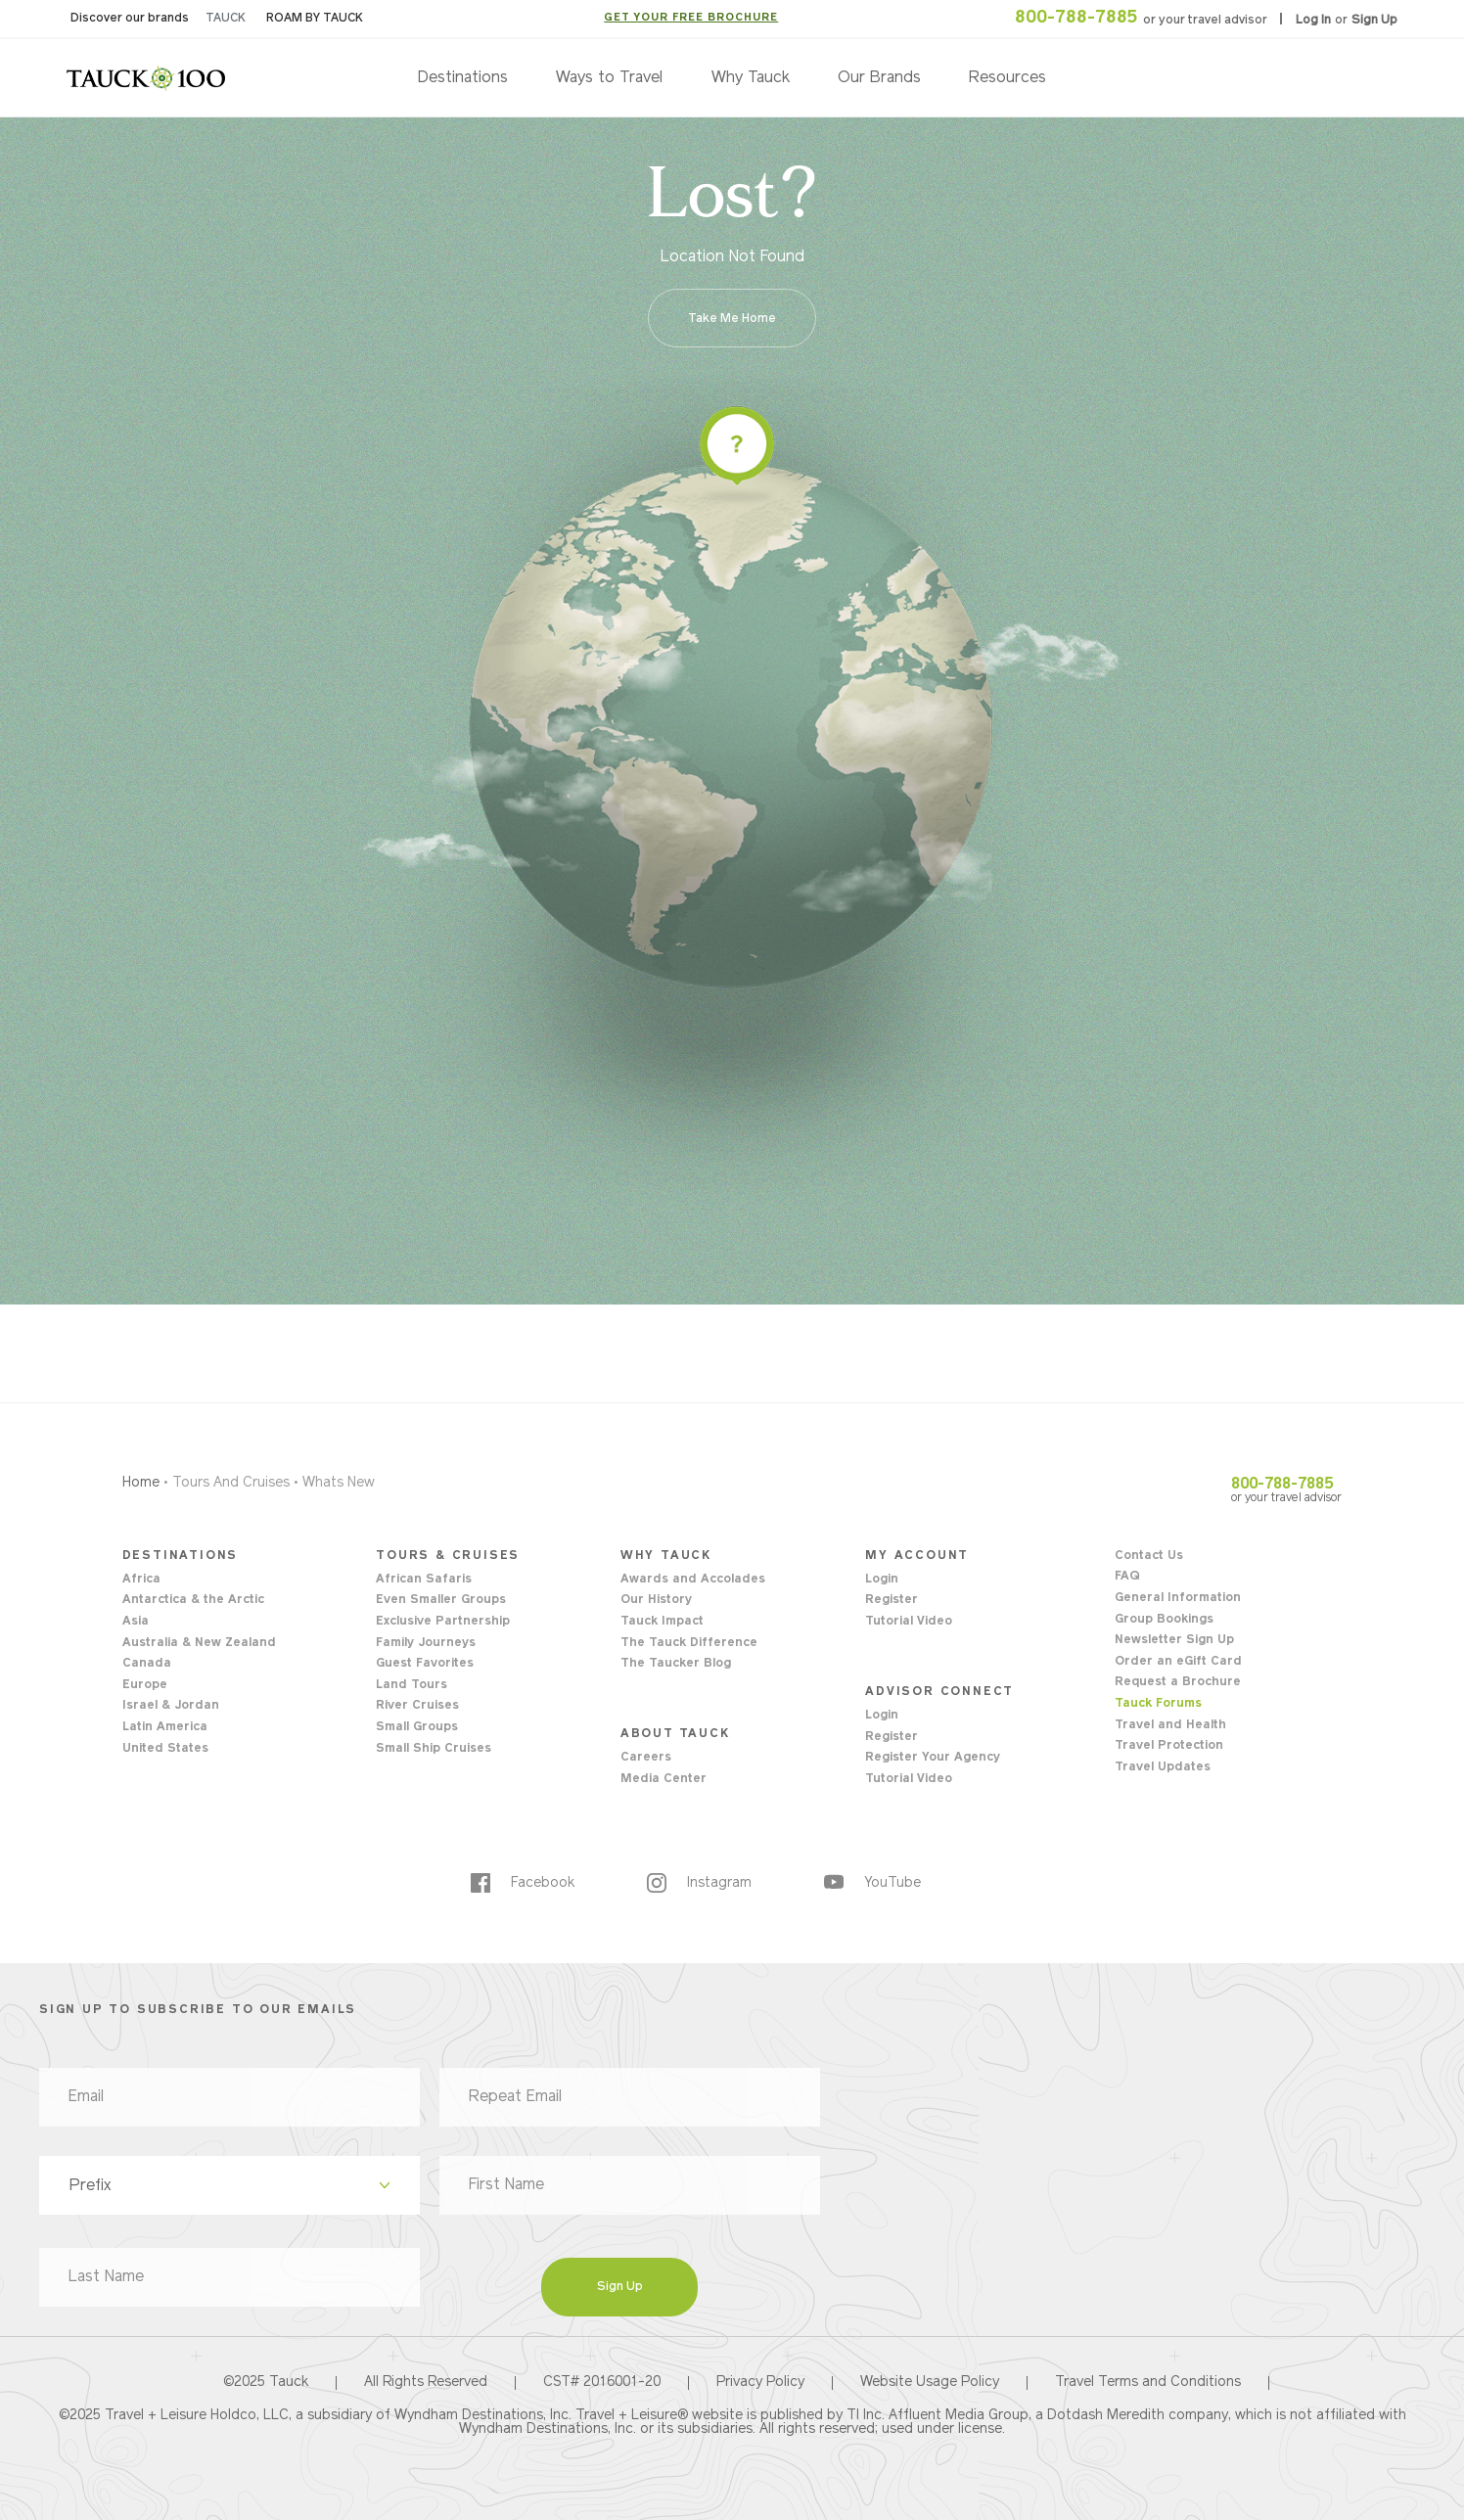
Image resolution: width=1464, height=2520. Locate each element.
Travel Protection (1169, 1746)
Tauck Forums (1158, 1704)
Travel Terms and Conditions (1148, 2383)
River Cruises (417, 1706)
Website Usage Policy (929, 2383)
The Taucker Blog (675, 1664)
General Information (1178, 1598)
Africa (141, 1579)
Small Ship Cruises (433, 1749)
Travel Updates (1163, 1767)
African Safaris (424, 1579)
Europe (144, 1685)
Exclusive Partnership (443, 1621)
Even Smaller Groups (441, 1600)
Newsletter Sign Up (1174, 1640)
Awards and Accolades (692, 1579)
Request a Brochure (1178, 1682)
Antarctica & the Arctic (193, 1600)
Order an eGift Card (1178, 1662)
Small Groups (417, 1727)
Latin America (164, 1727)
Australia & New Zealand (199, 1643)
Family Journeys (426, 1643)
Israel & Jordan (170, 1706)
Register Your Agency (932, 1758)
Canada (146, 1664)
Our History (656, 1600)
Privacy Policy (760, 2383)
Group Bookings (1164, 1620)
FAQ (1127, 1576)
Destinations (463, 78)
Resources (1007, 78)
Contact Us (1149, 1556)
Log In (1315, 20)
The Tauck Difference (688, 1643)
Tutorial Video (908, 1621)
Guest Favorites (425, 1664)
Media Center (663, 1779)
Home (141, 1483)
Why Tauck (750, 78)
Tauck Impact (662, 1621)
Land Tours (411, 1685)
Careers (645, 1758)
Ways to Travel (609, 78)
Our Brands (879, 78)
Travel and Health (1170, 1725)
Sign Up (1374, 20)
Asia (135, 1621)
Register (891, 1600)
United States (165, 1749)
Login (881, 1579)
